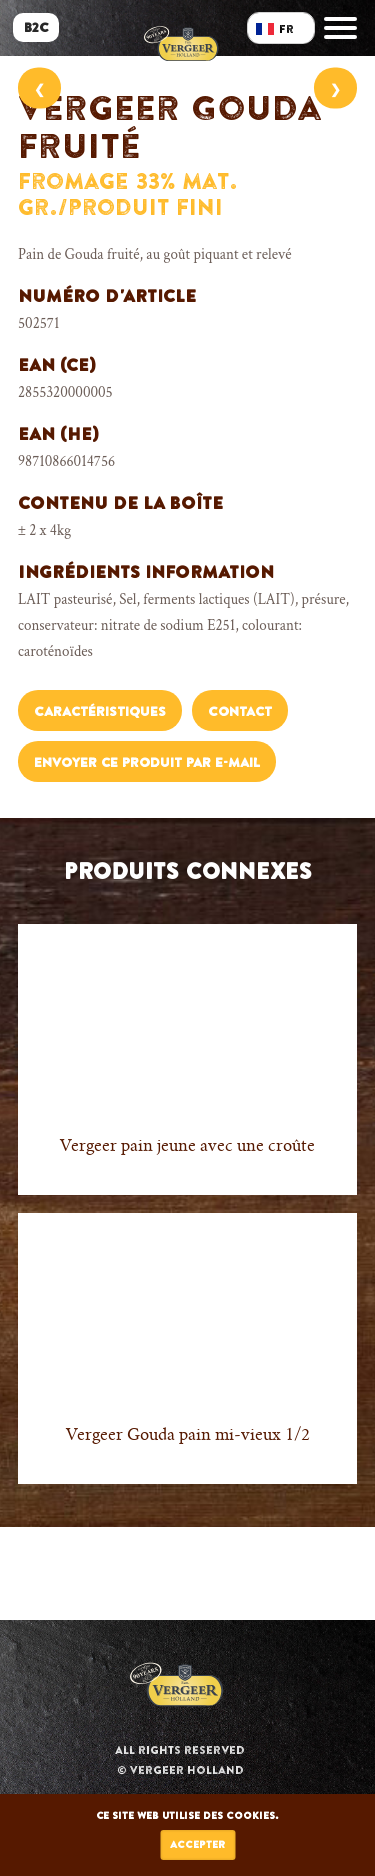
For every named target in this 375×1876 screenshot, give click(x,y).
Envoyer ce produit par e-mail (147, 762)
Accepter (197, 1844)
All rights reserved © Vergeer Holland (180, 1760)
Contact (240, 711)
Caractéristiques (100, 711)
